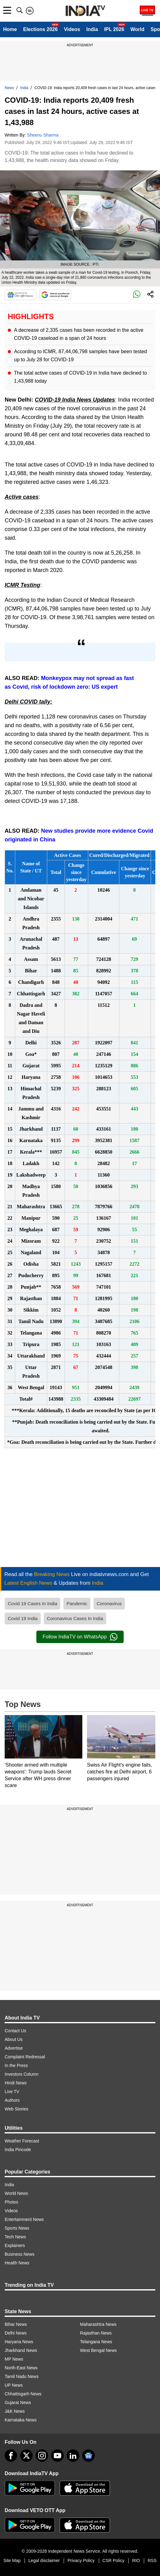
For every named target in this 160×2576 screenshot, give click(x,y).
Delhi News (16, 2333)
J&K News (15, 2411)
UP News (14, 2385)
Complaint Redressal (25, 2056)
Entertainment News (24, 2219)
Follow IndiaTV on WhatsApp (80, 1637)
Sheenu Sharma (42, 135)
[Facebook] (11, 2455)
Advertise (14, 2048)
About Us (14, 2039)
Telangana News (96, 2341)
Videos (72, 29)
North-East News (21, 2367)
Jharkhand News (21, 2350)
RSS (152, 2560)
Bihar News (16, 2324)
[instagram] (42, 2455)
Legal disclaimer (44, 2560)
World (137, 29)
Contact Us (15, 2030)
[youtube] (57, 2455)
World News (16, 2193)
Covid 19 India (23, 1618)
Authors (12, 2100)
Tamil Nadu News (22, 2376)
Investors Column (22, 2074)
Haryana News (19, 2341)
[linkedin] (73, 2455)
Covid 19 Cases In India (32, 1603)
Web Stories (16, 2108)
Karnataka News (21, 2419)
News (9, 88)
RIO (136, 2560)
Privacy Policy (80, 2560)
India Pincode (18, 2149)
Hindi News (16, 2082)
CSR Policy (114, 2560)
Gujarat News (18, 2402)
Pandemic (76, 1603)
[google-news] (88, 2455)
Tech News (15, 2236)
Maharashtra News (98, 2324)
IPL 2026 (114, 29)
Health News (17, 2262)
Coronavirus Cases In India (75, 1618)
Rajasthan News (96, 2333)
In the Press (16, 2065)
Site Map (12, 2560)
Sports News (17, 2228)
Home (10, 29)
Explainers (15, 2245)
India (92, 29)
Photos (11, 2202)
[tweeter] (26, 2455)
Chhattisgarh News (23, 2393)
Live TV (12, 2091)
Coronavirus (109, 1603)
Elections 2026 (40, 29)
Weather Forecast (22, 2140)
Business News (19, 2254)
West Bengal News (98, 2350)
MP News (14, 2359)
